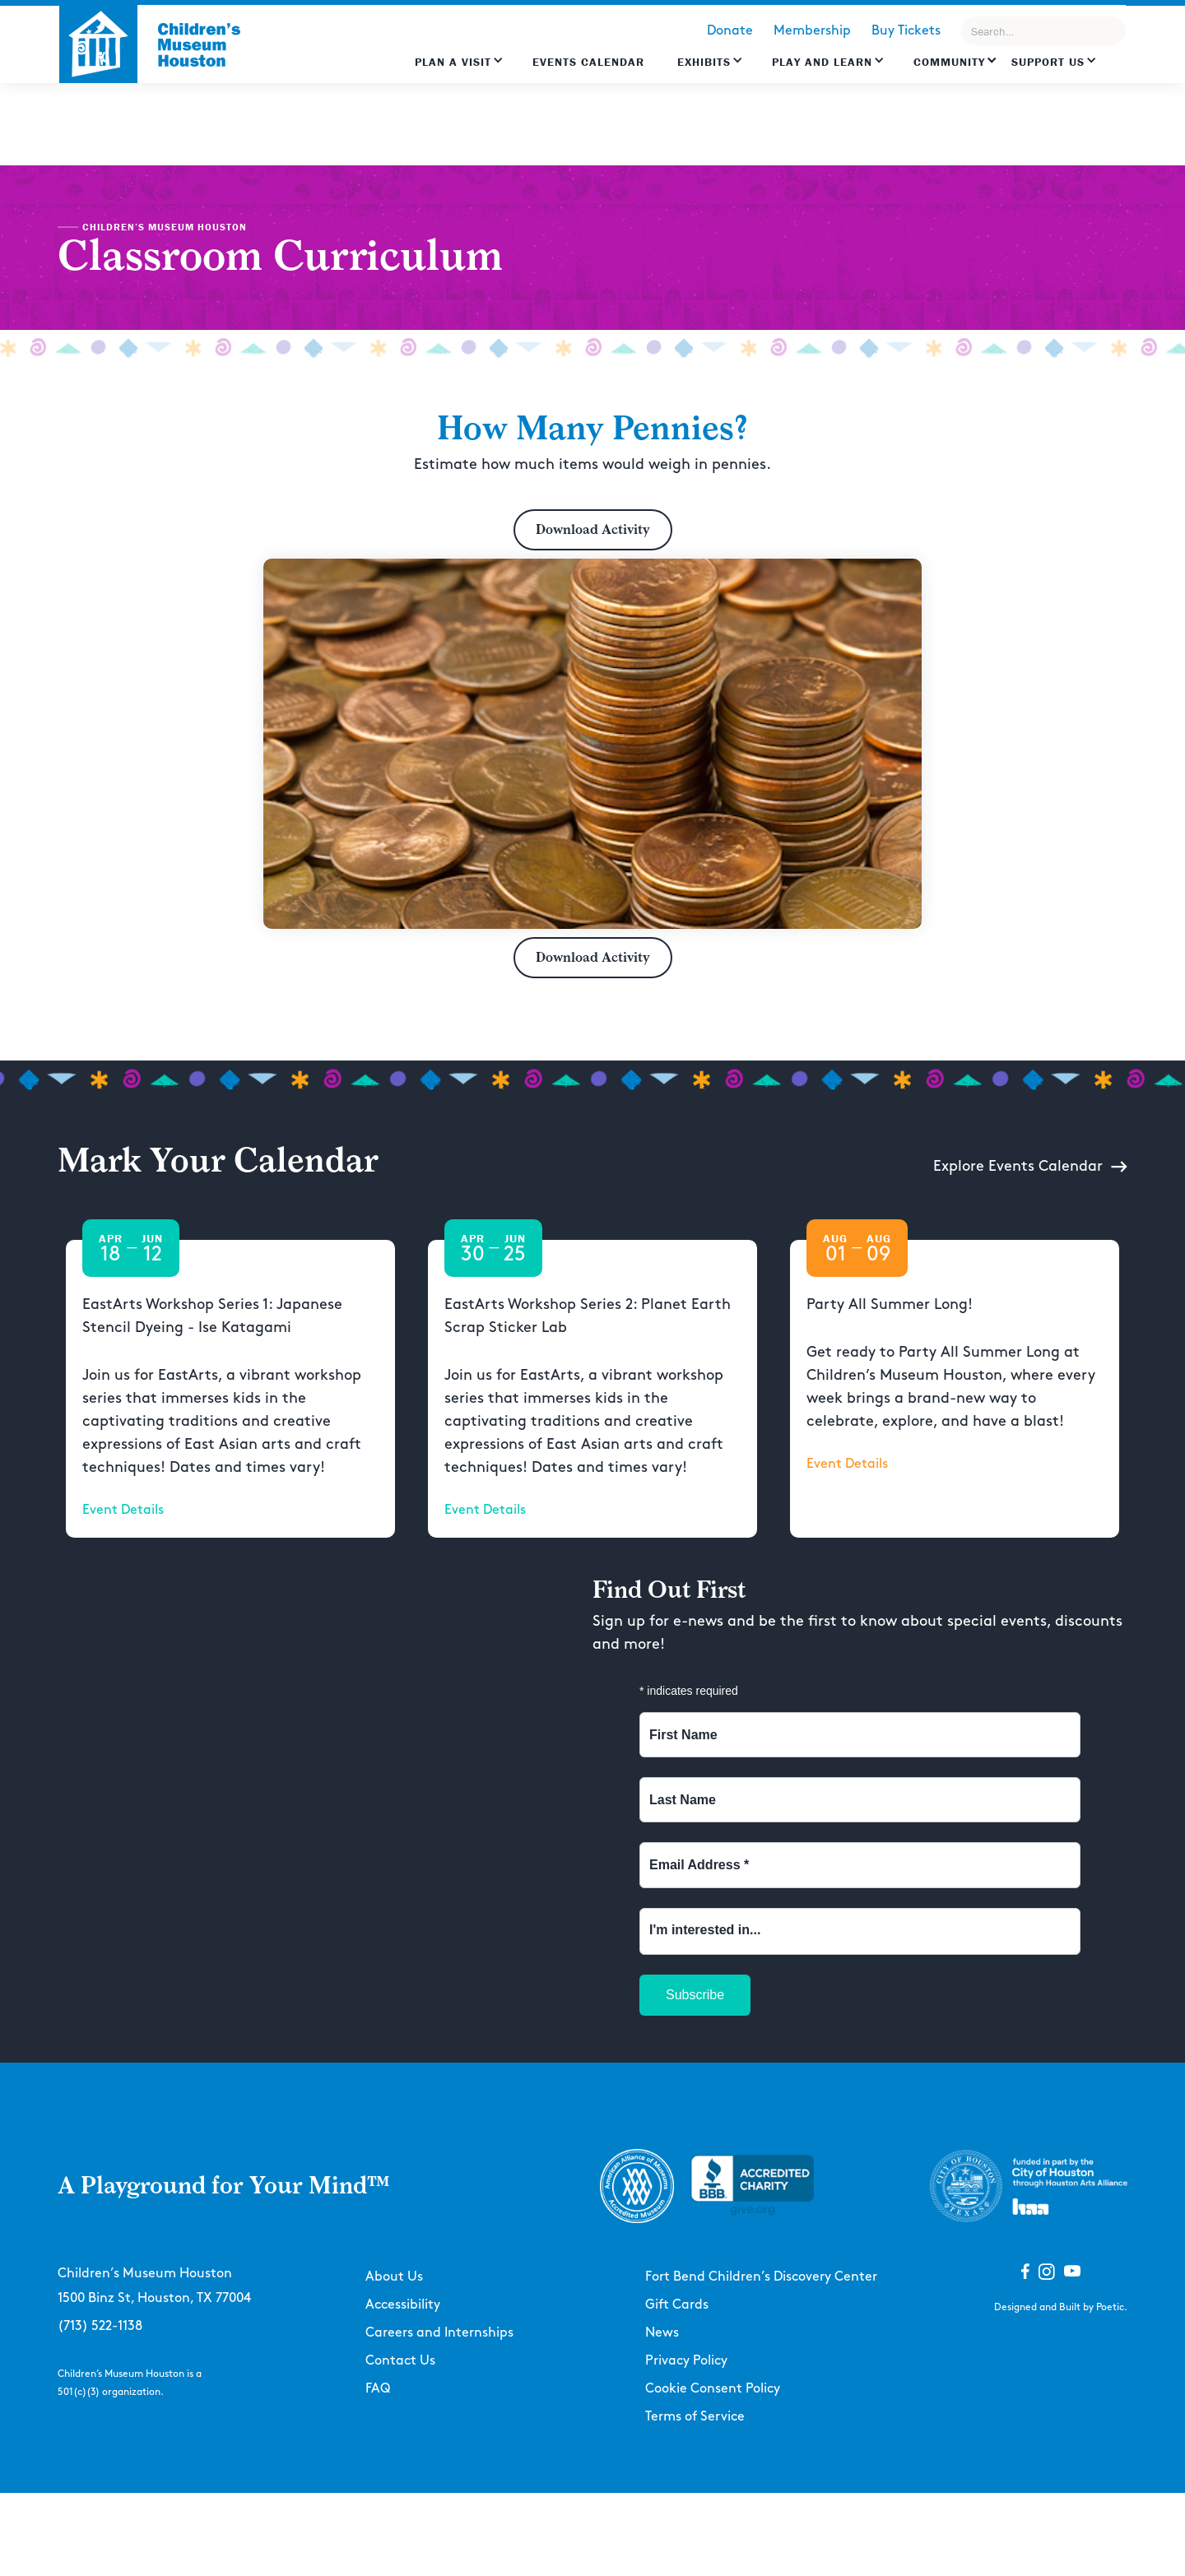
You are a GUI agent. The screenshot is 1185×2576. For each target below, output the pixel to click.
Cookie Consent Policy (712, 2389)
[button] (459, 70)
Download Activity (593, 529)
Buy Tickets (906, 31)
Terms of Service (695, 2417)
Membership (812, 31)
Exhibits (704, 61)
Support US (1048, 61)
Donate (730, 31)
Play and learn (822, 61)
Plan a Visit (453, 61)
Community (949, 61)
